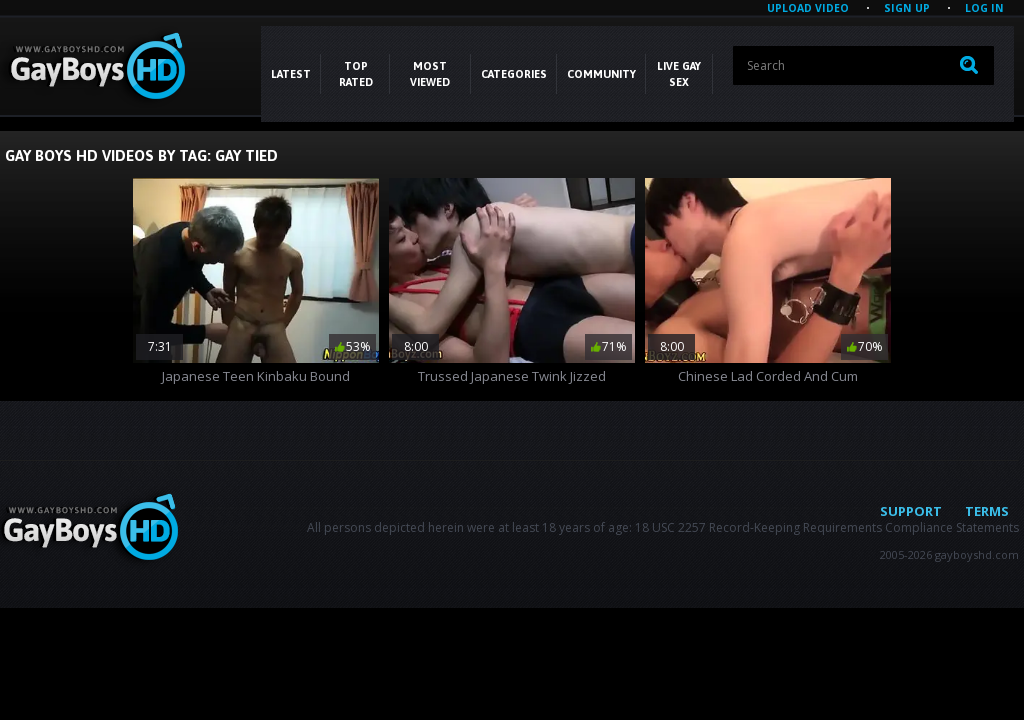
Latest (291, 74)
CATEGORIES (514, 74)
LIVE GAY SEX (679, 74)
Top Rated (356, 74)
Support (911, 511)
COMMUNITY (601, 74)
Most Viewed (430, 74)
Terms (987, 511)
